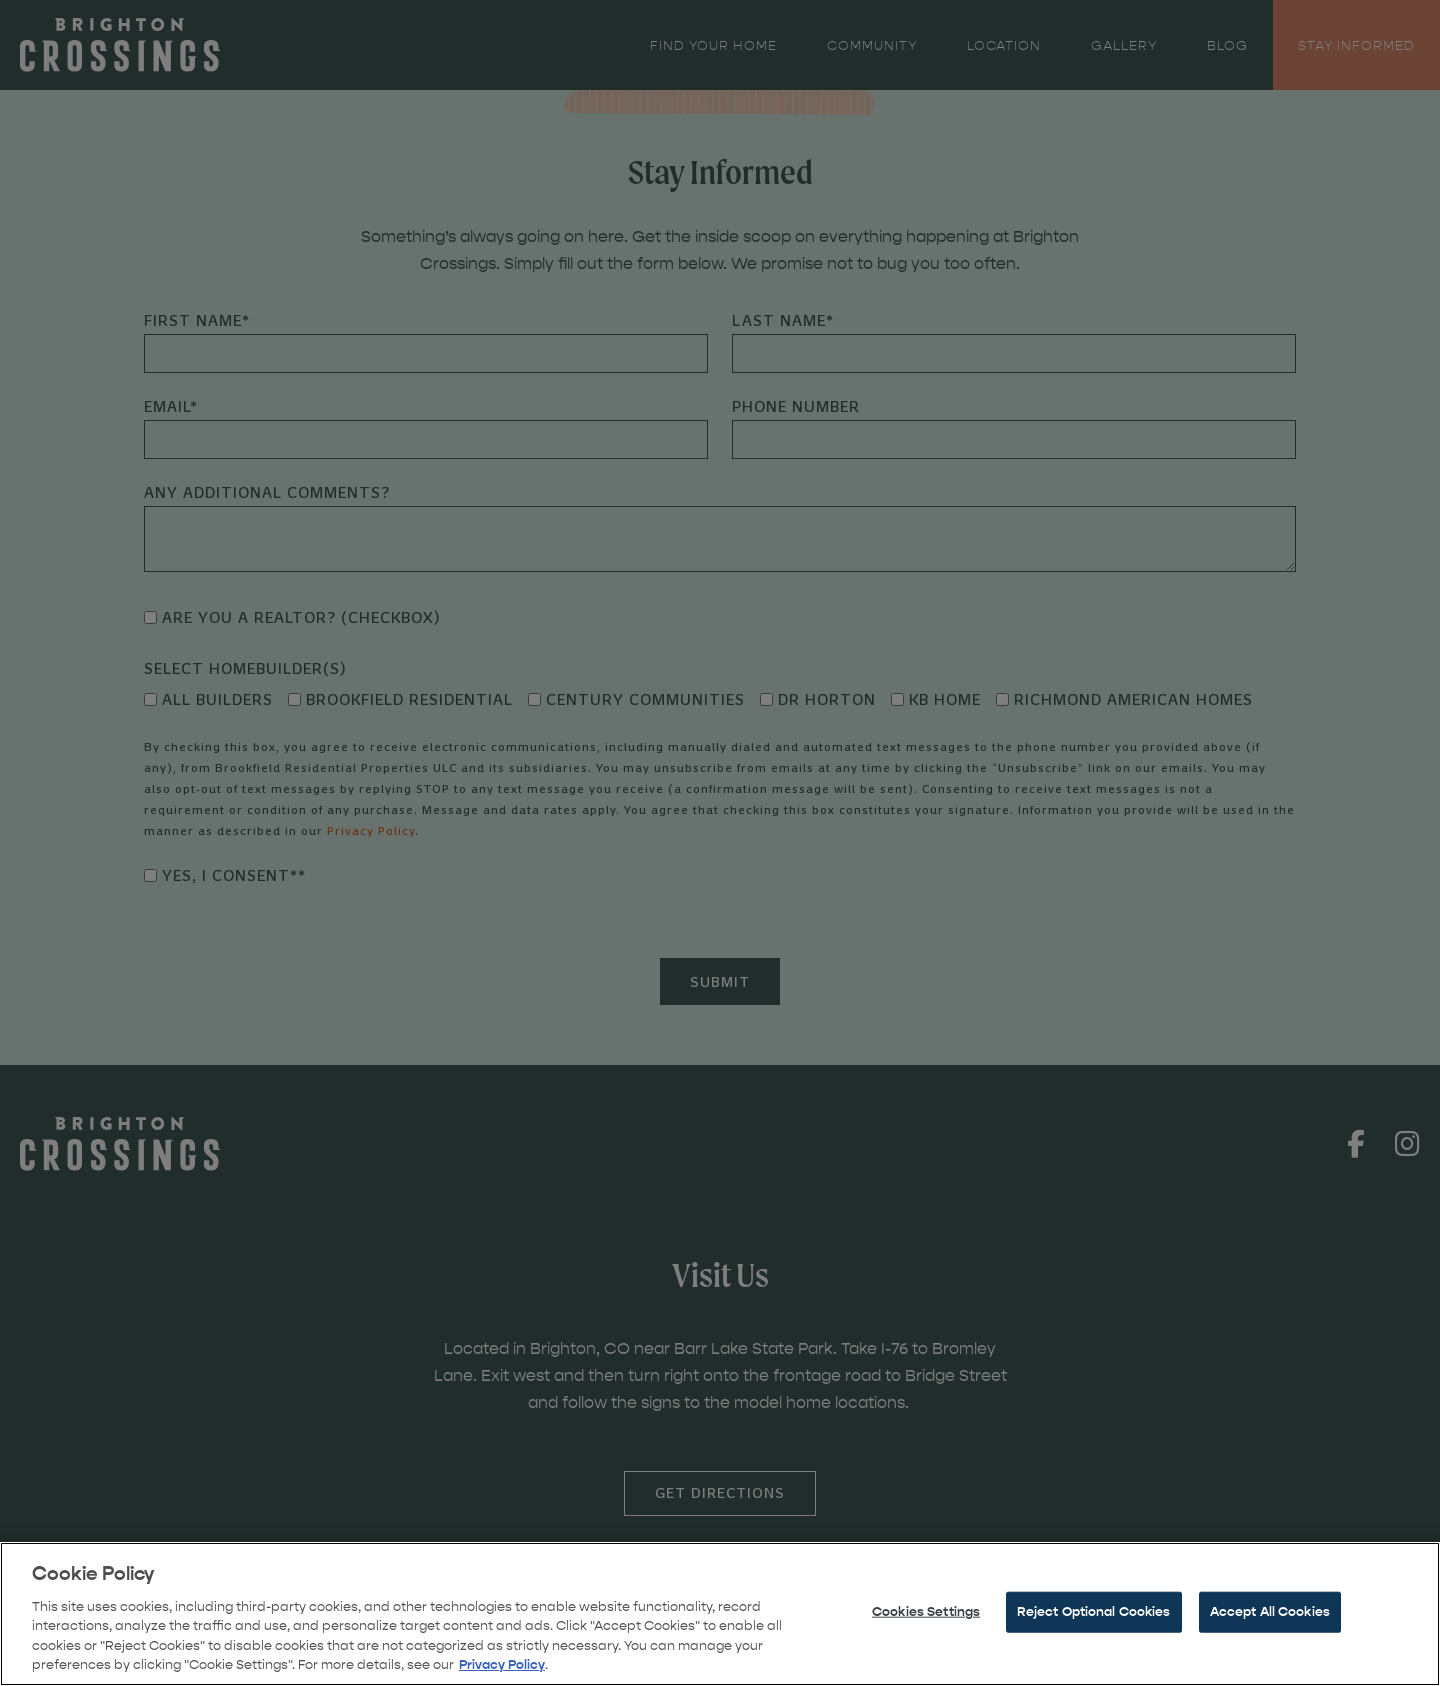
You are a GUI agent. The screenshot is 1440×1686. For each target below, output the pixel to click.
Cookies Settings (926, 1654)
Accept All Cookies (1270, 1654)
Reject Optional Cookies (1094, 1654)
